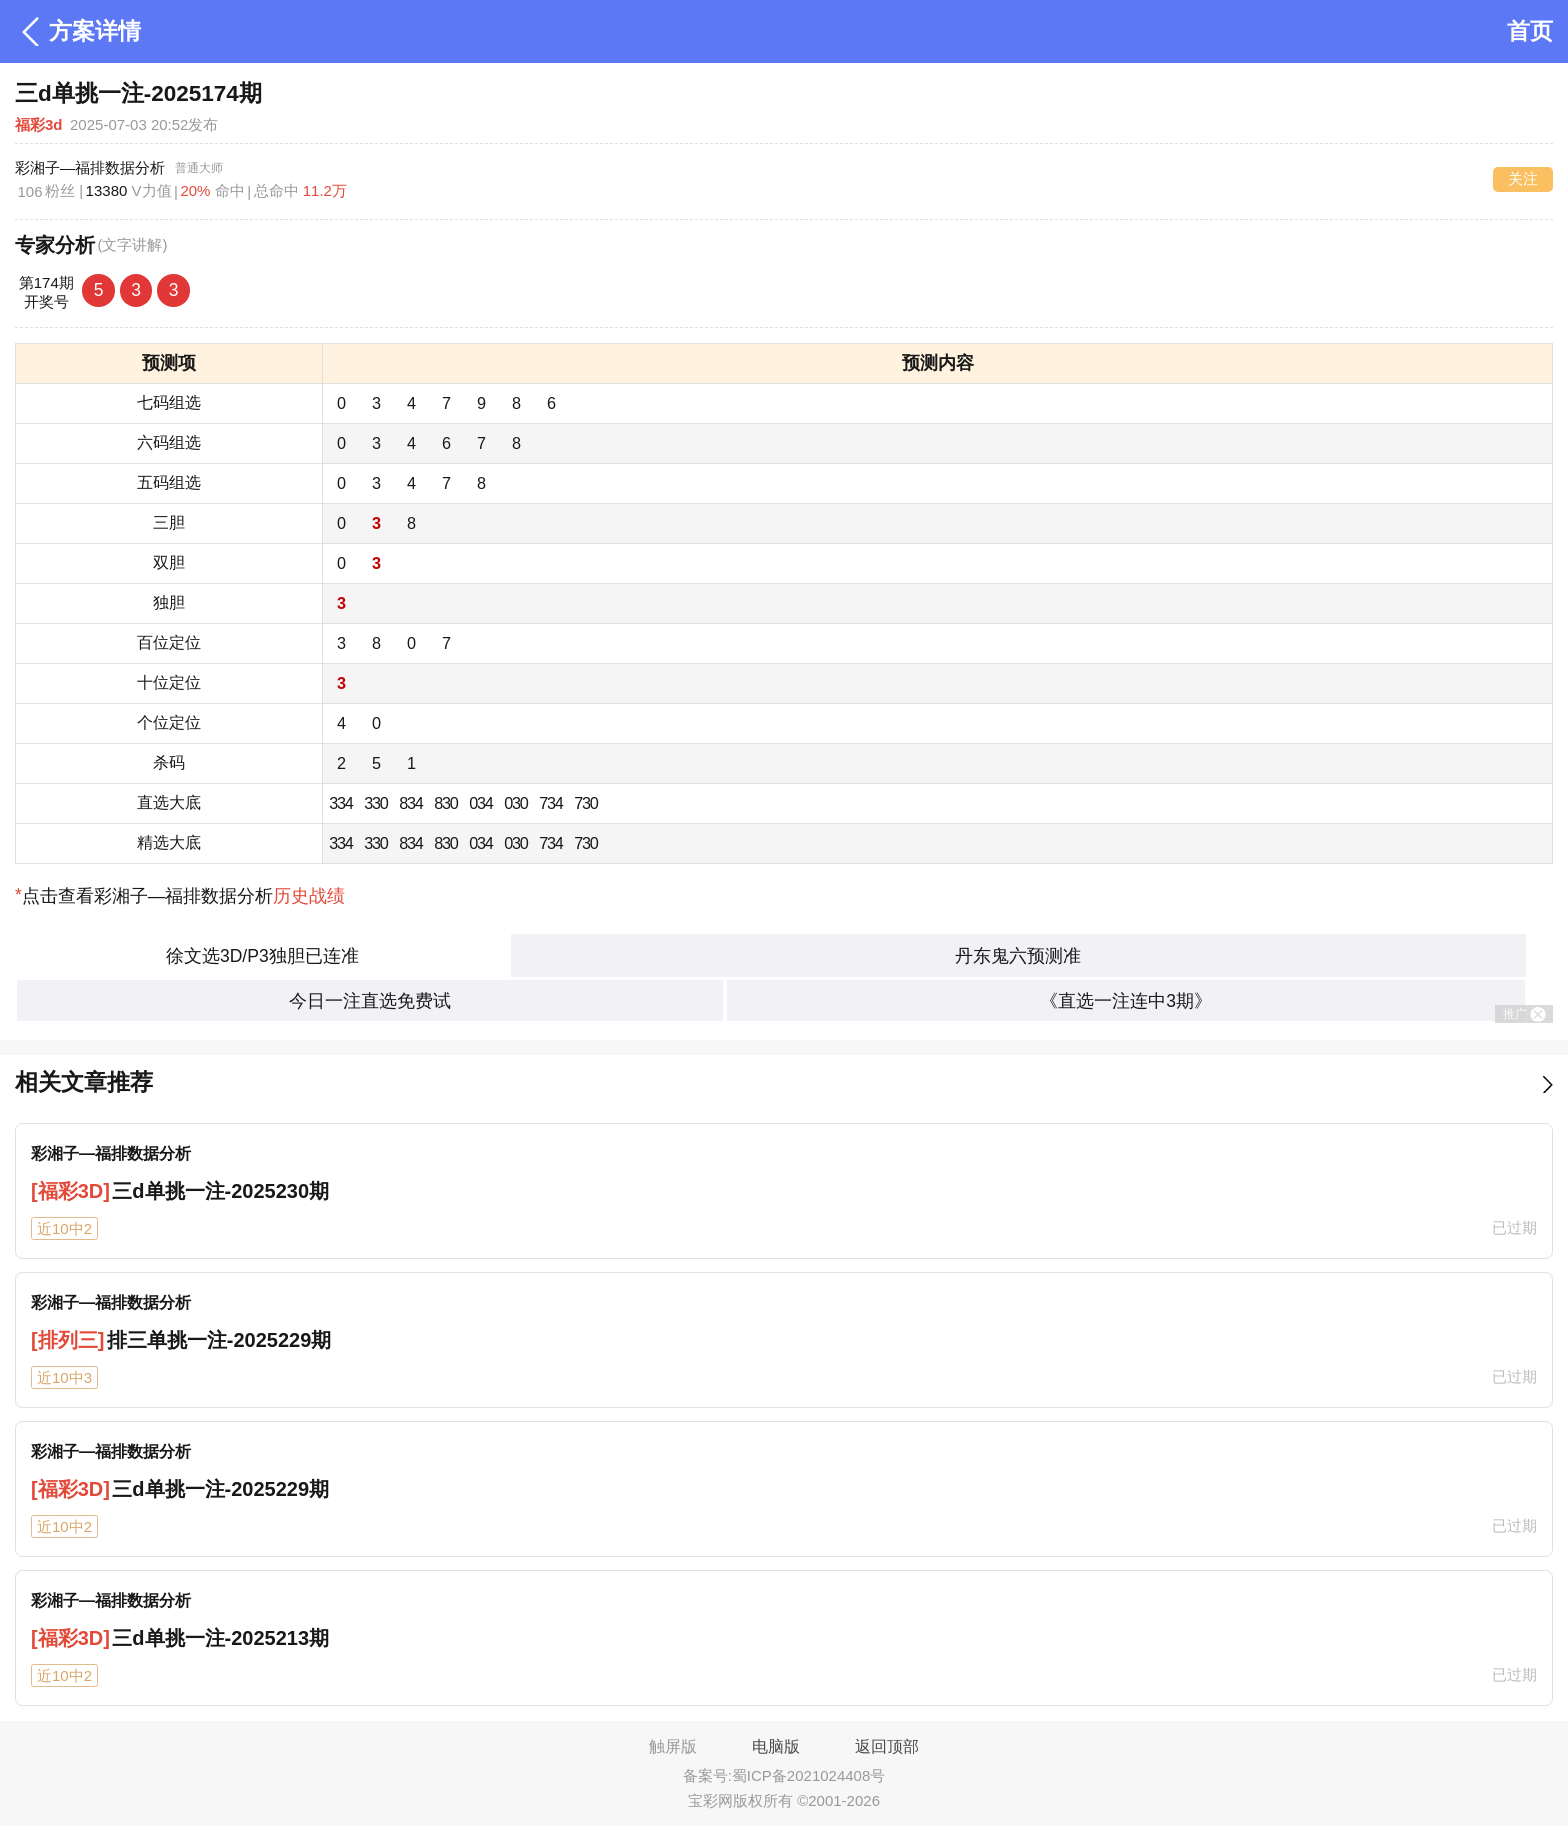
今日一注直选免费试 (370, 1001)
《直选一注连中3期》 (1126, 1001)
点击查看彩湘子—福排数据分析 (180, 896)
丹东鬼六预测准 (1018, 956)
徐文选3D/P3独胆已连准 (262, 956)
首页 (1530, 31)
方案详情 (78, 31)
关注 (1523, 178)
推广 (1524, 1014)
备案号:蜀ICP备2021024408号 (784, 1775)
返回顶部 (887, 1746)
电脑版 (776, 1746)
